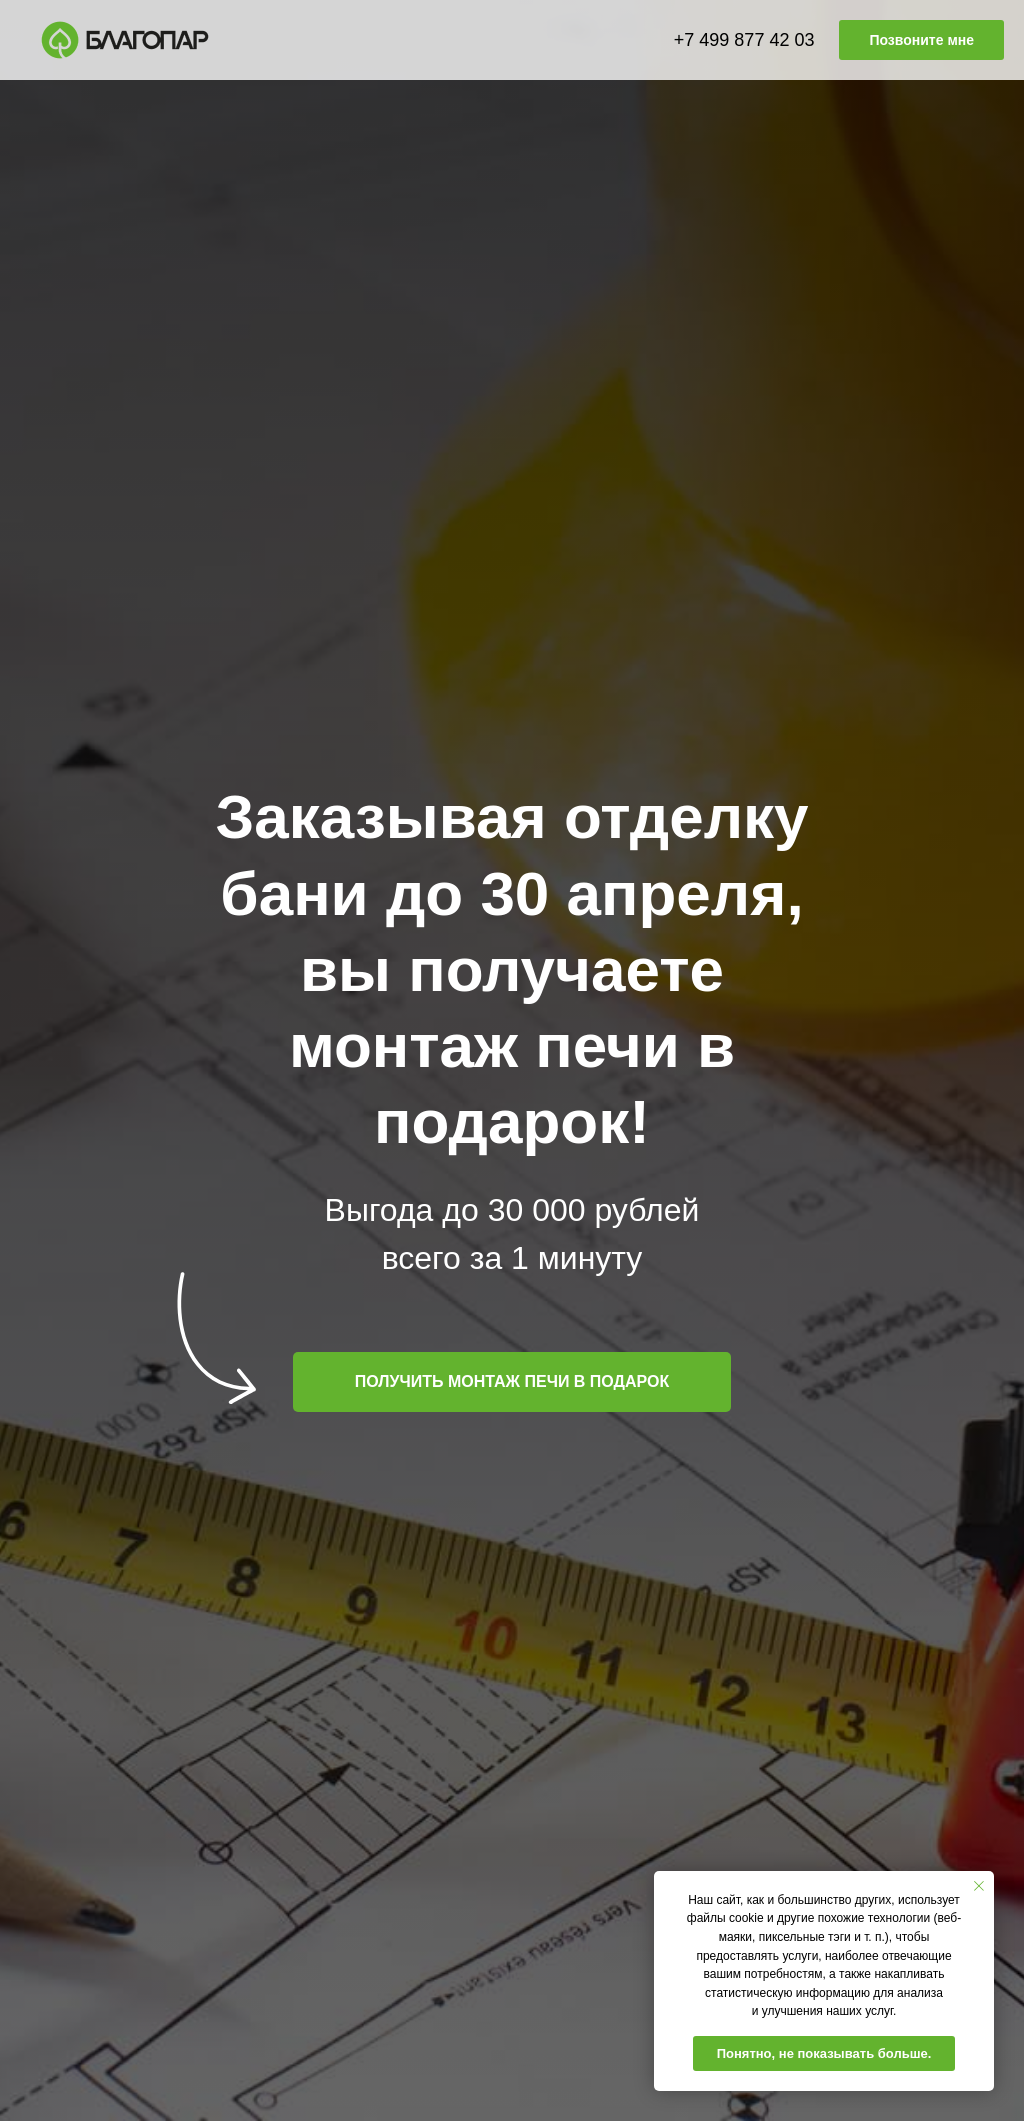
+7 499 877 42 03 (744, 40)
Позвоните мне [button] (921, 40)
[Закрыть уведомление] (979, 1886)
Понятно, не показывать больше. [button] (824, 2053)
